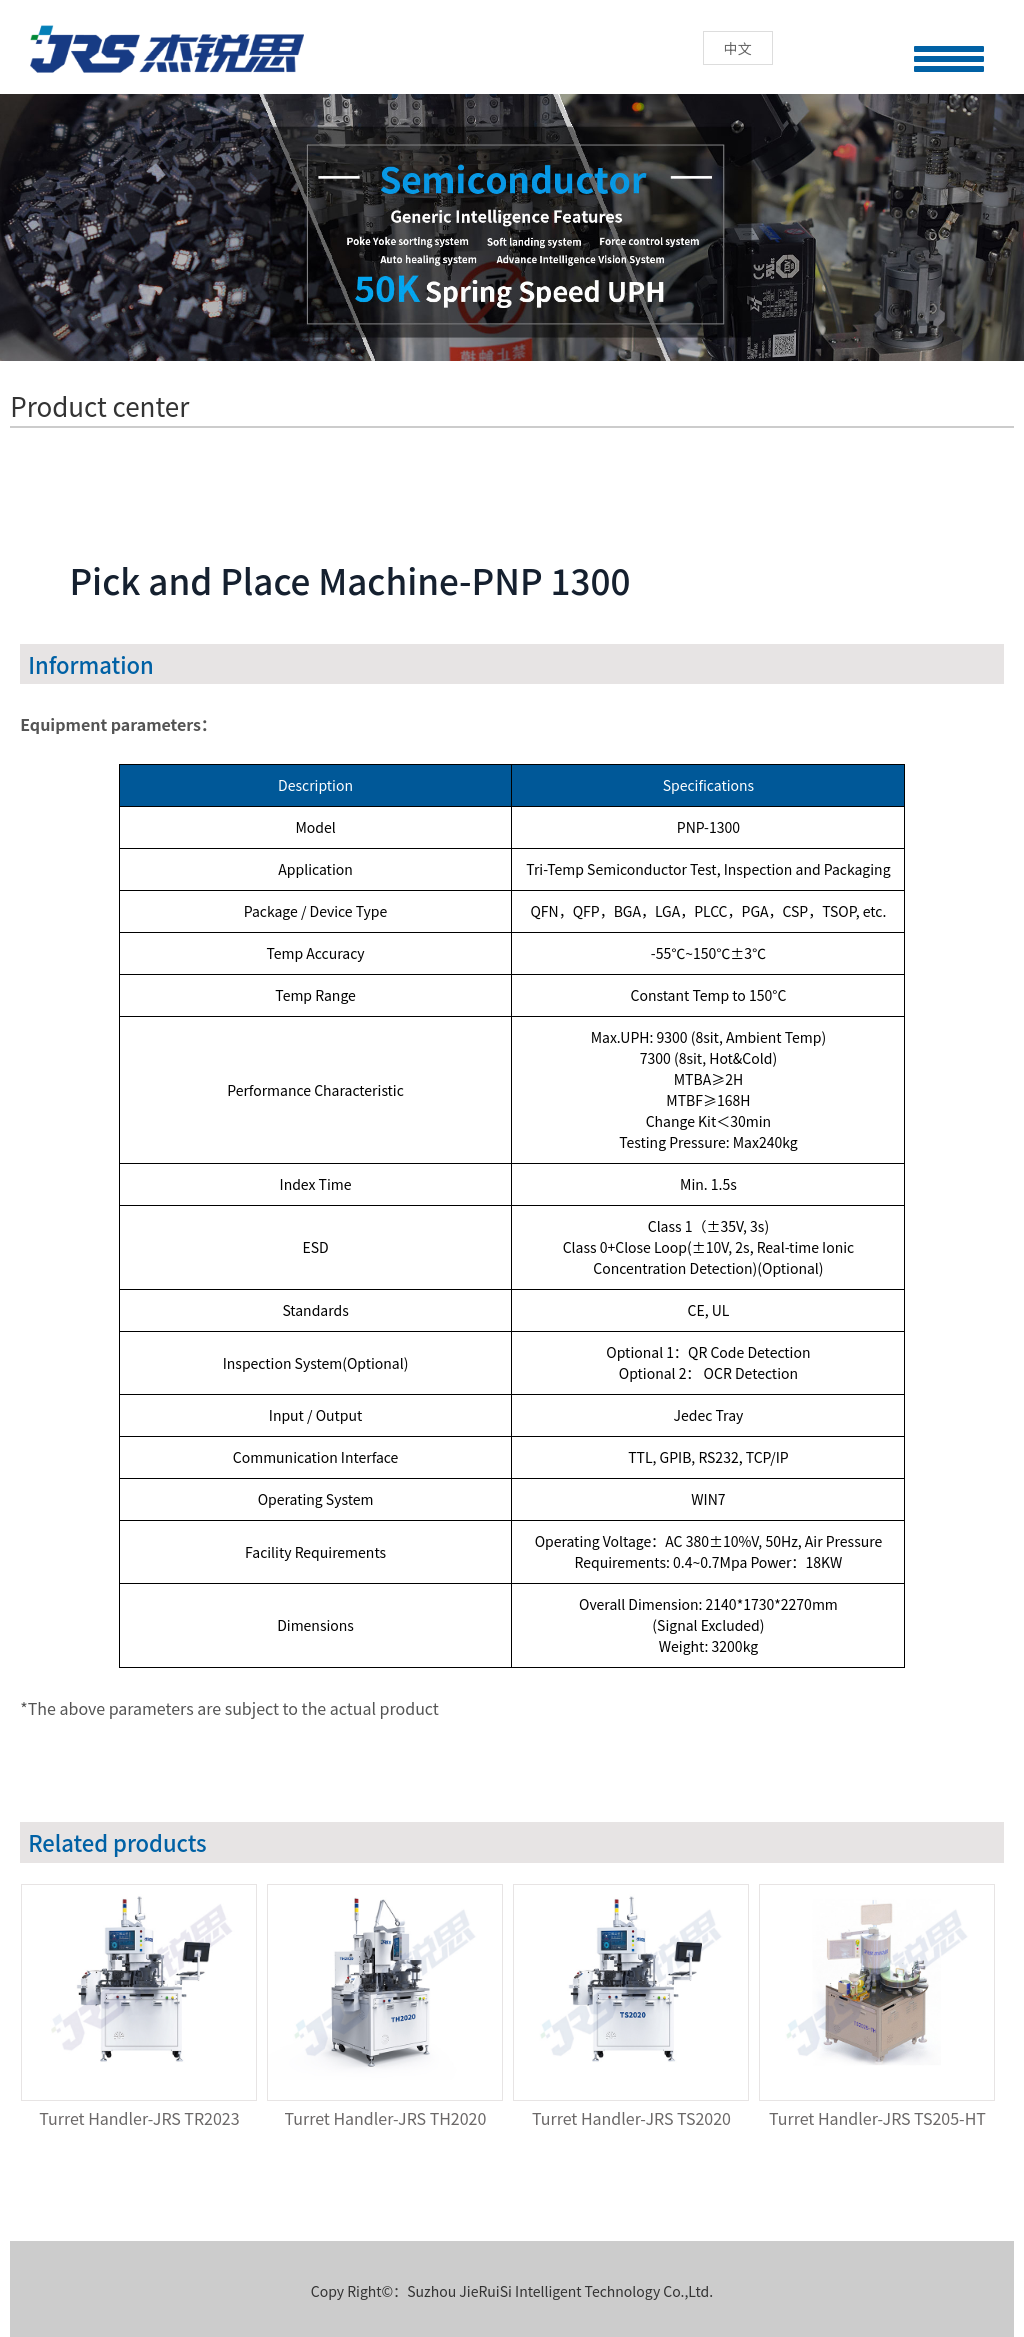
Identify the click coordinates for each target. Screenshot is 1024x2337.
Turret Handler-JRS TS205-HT (877, 2118)
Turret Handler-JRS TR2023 (139, 2118)
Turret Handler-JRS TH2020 (386, 2118)
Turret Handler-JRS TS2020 (631, 2118)
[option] (143, 2010)
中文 (738, 48)
